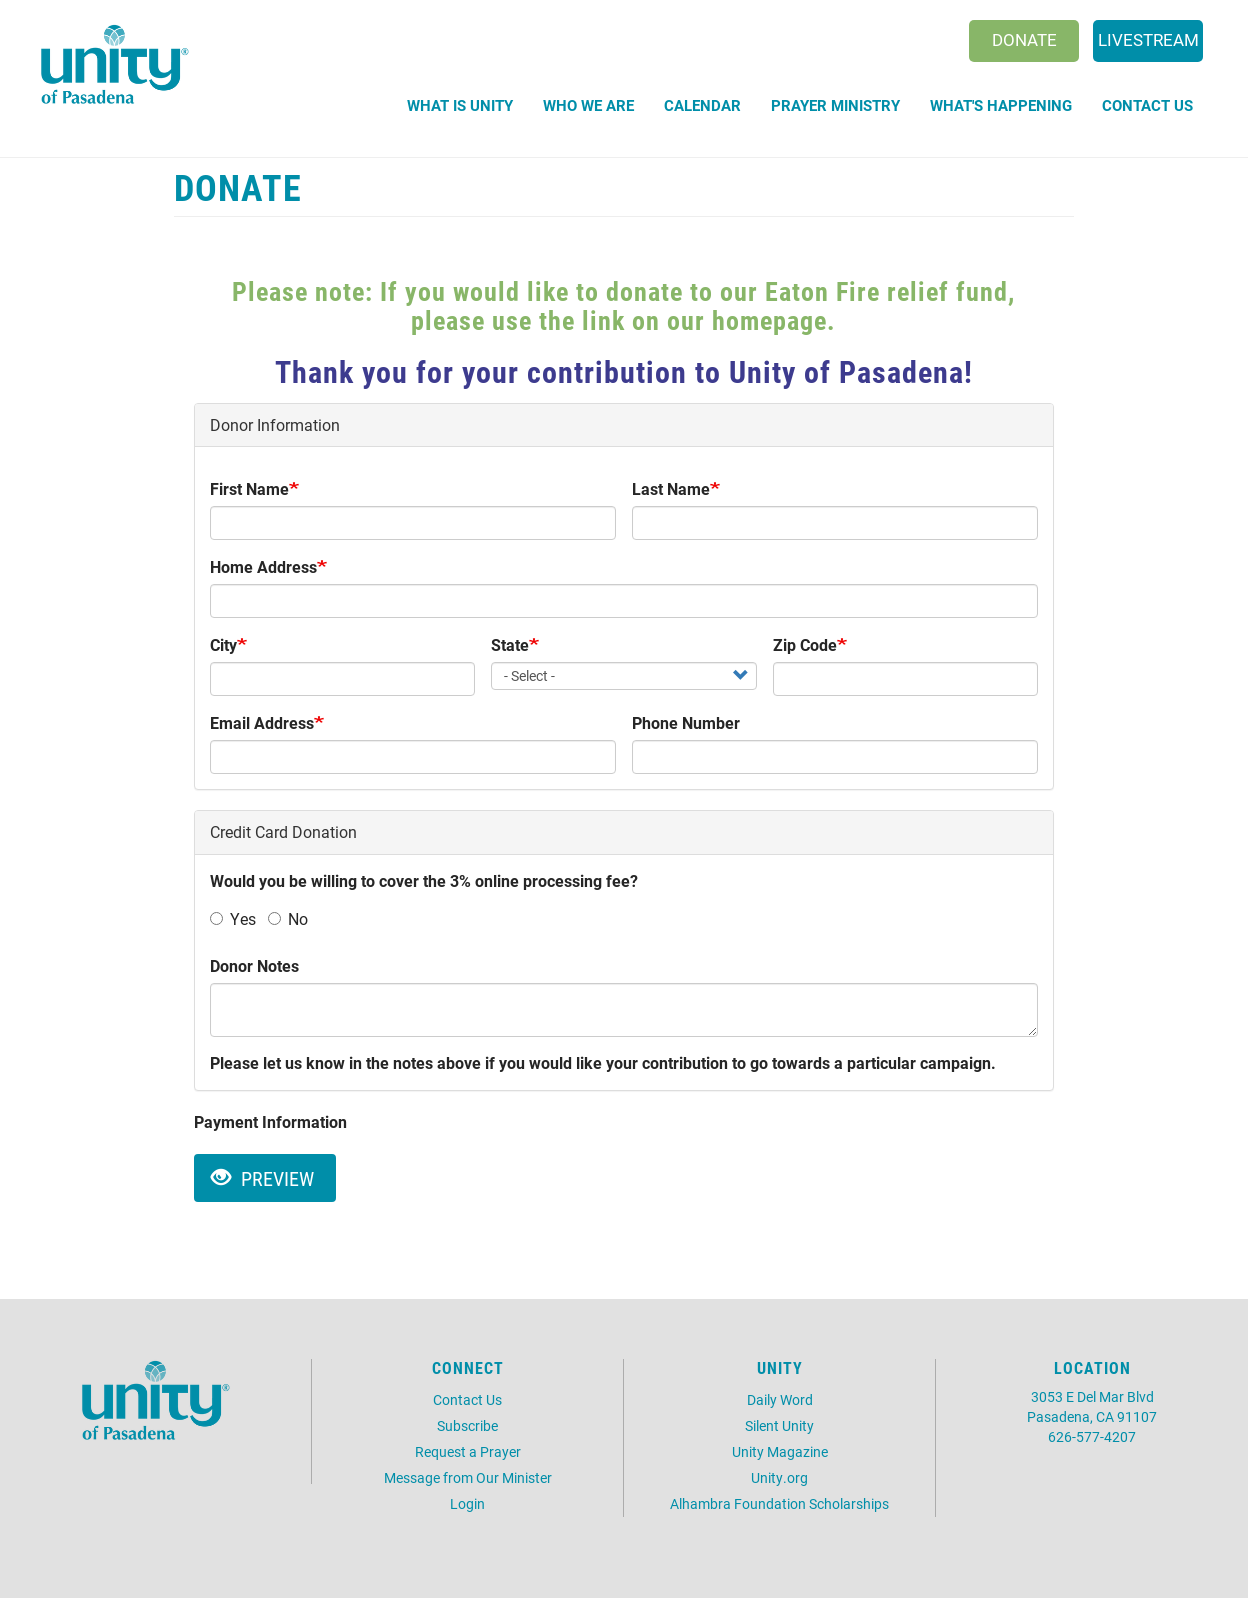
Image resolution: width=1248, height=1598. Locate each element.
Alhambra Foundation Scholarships (779, 1503)
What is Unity (460, 105)
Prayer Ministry (835, 105)
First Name (249, 488)
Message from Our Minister (468, 1477)
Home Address (263, 566)
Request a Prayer (468, 1451)
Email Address (262, 722)
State (510, 644)
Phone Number (686, 722)
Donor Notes (254, 965)
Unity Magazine (780, 1451)
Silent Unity (779, 1425)
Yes (233, 918)
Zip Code (805, 644)
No (288, 918)
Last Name (671, 488)
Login (467, 1503)
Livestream (1148, 39)
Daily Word (780, 1399)
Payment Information (270, 1121)
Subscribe (467, 1425)
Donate (1024, 39)
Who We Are (588, 105)
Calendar (702, 105)
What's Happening (1001, 105)
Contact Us (1147, 105)
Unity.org (779, 1477)
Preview (262, 1178)
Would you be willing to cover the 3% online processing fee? (424, 880)
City (223, 644)
